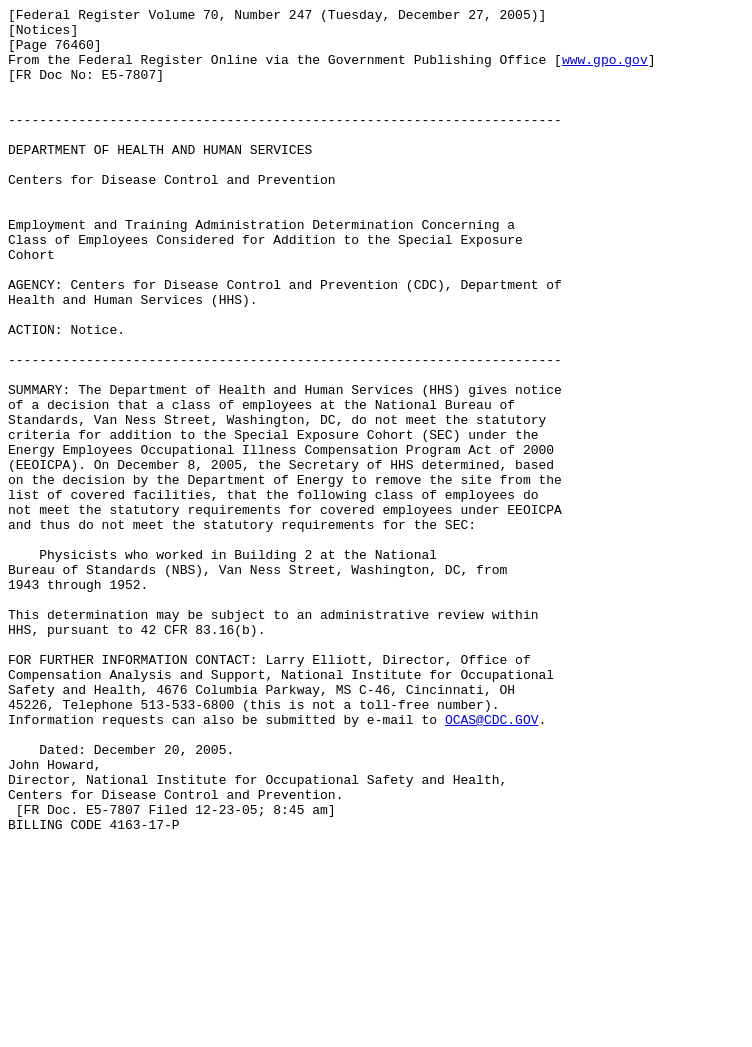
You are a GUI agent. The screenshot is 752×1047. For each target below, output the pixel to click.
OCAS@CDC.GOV (492, 863)
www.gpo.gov (605, 71)
